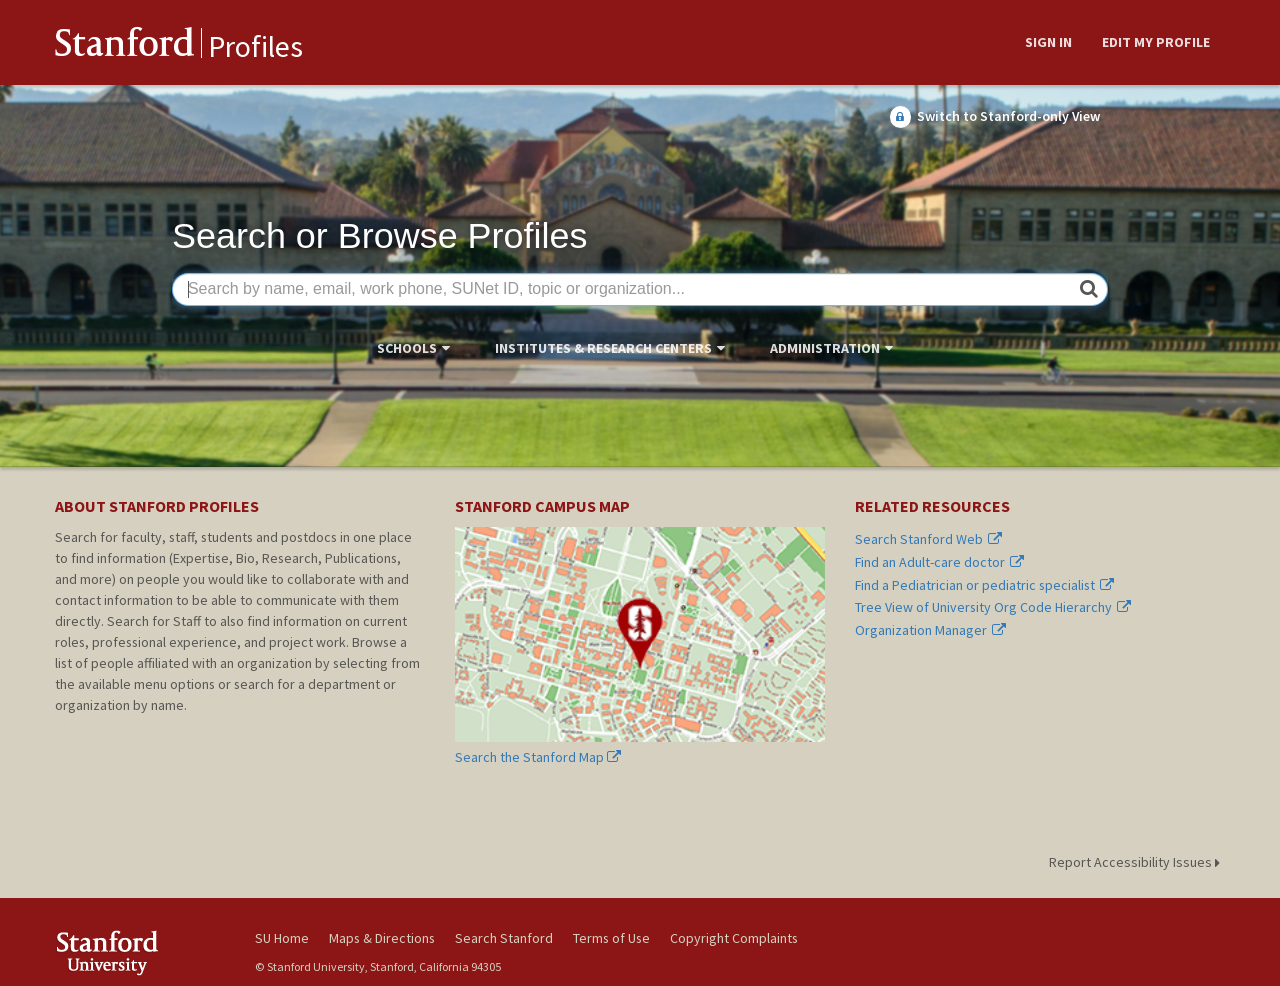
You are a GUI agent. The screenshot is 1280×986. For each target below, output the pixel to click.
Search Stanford (504, 938)
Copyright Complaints (734, 938)
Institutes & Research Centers (603, 348)
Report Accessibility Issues (1137, 862)
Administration (825, 348)
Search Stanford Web (929, 539)
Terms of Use (611, 938)
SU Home (282, 938)
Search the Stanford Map (640, 646)
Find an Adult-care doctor (940, 562)
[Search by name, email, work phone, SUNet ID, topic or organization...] (640, 290)
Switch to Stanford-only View (995, 117)
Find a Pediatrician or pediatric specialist (985, 585)
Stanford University (140, 952)
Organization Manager (931, 630)
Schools (407, 348)
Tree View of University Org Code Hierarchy (993, 607)
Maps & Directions (382, 938)
